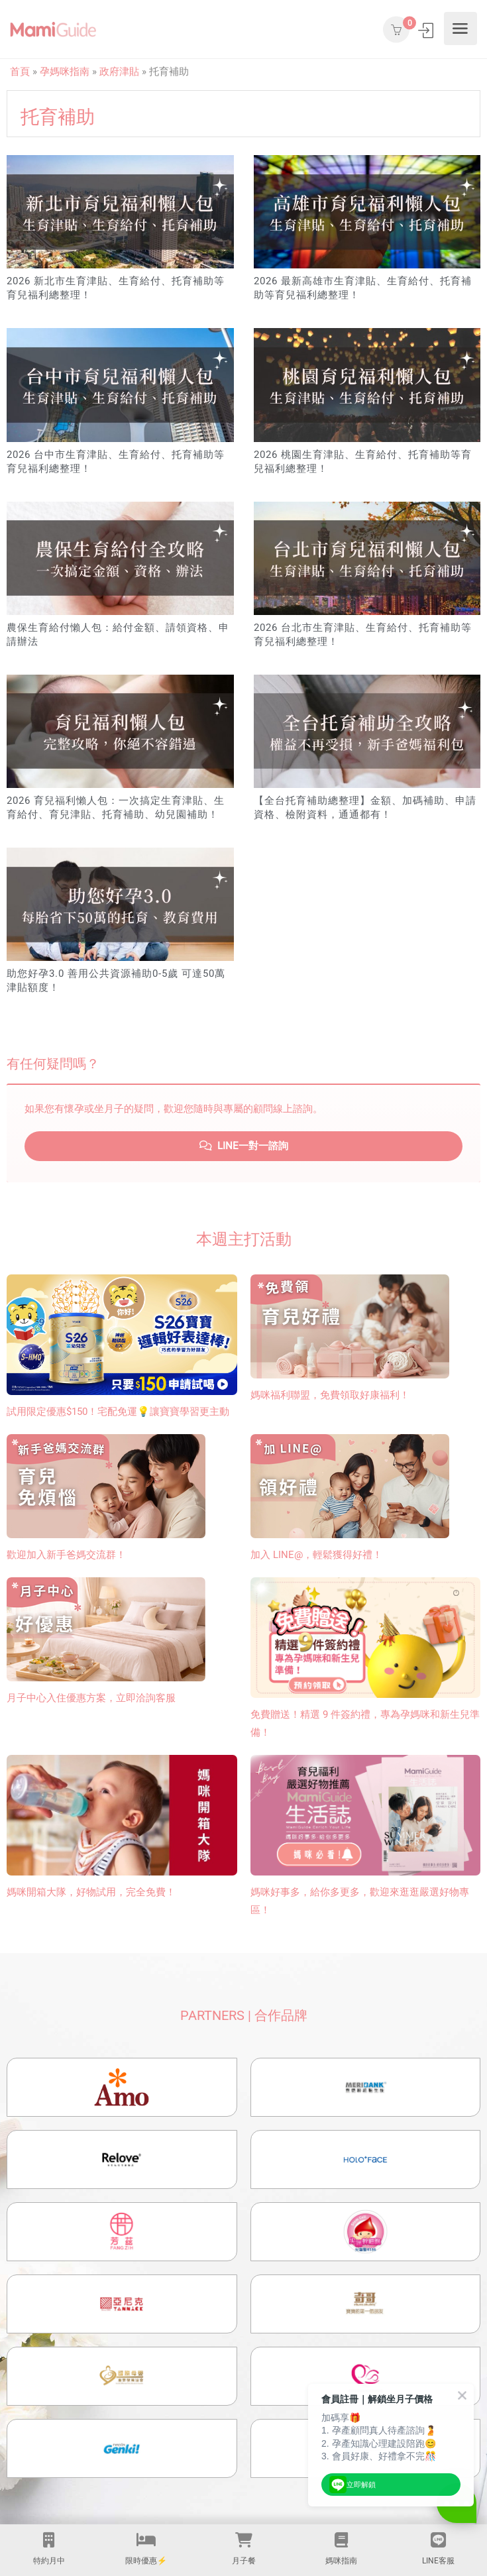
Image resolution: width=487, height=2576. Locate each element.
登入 (427, 30)
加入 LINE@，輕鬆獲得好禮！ (316, 1555)
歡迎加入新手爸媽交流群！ (66, 1555)
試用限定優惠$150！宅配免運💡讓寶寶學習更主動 (118, 1412)
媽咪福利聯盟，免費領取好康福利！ (329, 1395)
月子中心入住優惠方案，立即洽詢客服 (91, 1698)
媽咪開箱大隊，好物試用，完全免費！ (91, 1892)
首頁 (20, 72)
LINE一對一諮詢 (243, 1146)
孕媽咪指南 (64, 72)
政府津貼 (119, 72)
